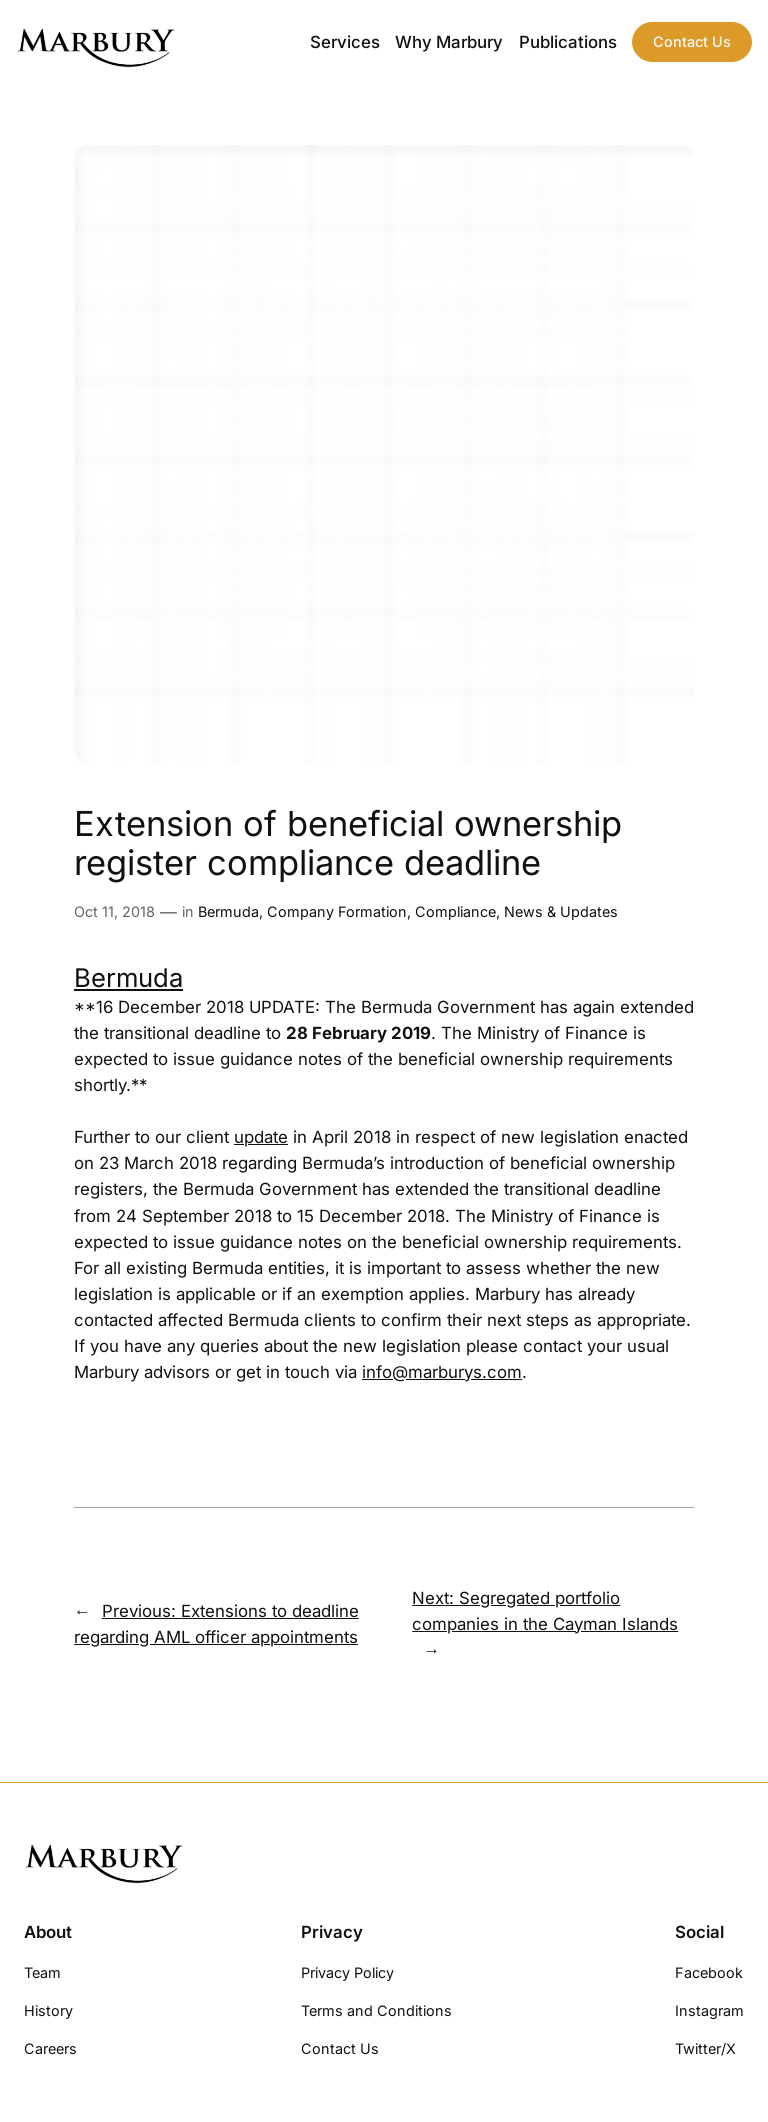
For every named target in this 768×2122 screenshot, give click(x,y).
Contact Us (692, 41)
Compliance (455, 911)
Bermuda (228, 911)
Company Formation (337, 911)
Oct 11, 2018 (114, 911)
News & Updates (561, 911)
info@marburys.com (442, 1372)
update (261, 1137)
